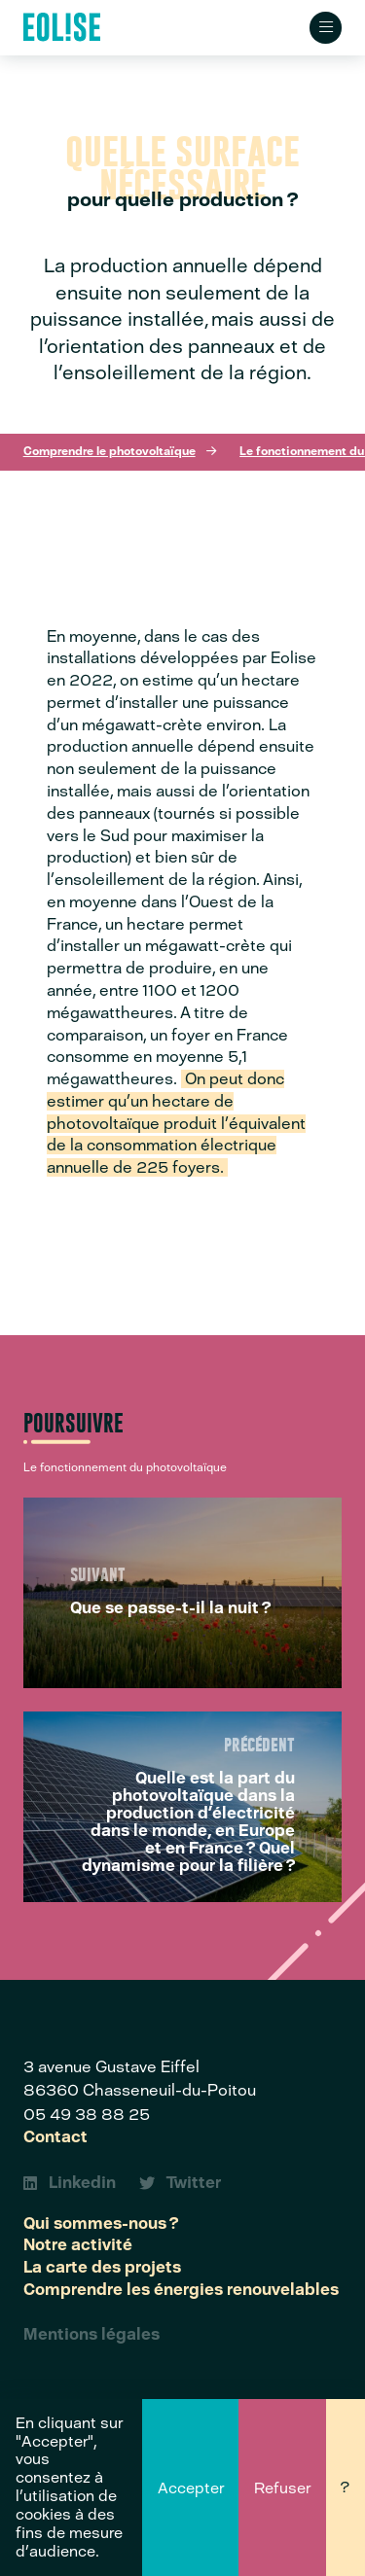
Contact (55, 2137)
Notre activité (77, 2245)
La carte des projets (102, 2267)
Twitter (180, 2183)
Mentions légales (91, 2335)
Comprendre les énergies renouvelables (181, 2290)
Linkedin (69, 2183)
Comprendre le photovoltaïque (109, 451)
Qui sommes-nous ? (100, 2224)
